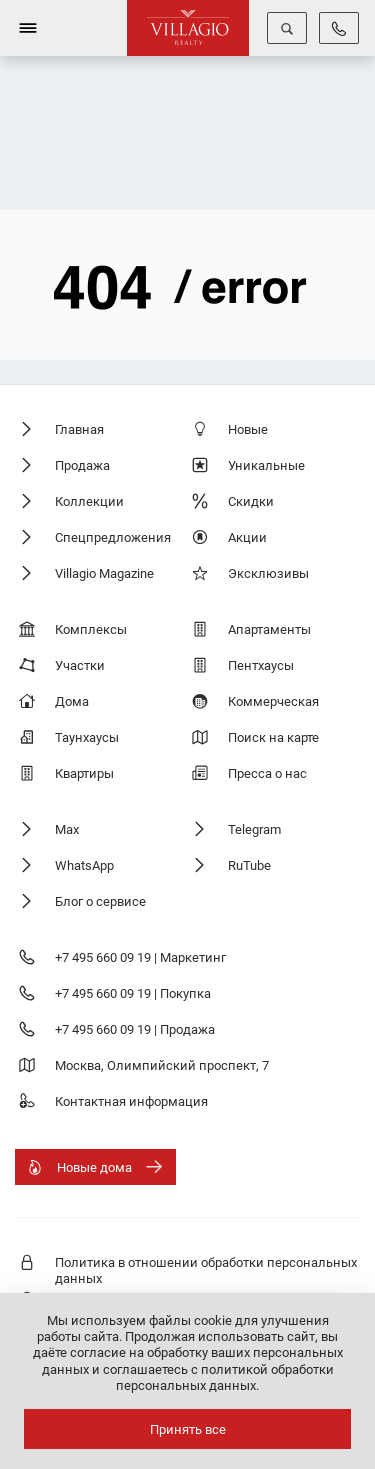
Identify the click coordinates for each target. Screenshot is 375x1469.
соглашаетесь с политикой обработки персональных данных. (218, 1377)
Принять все (188, 1429)
